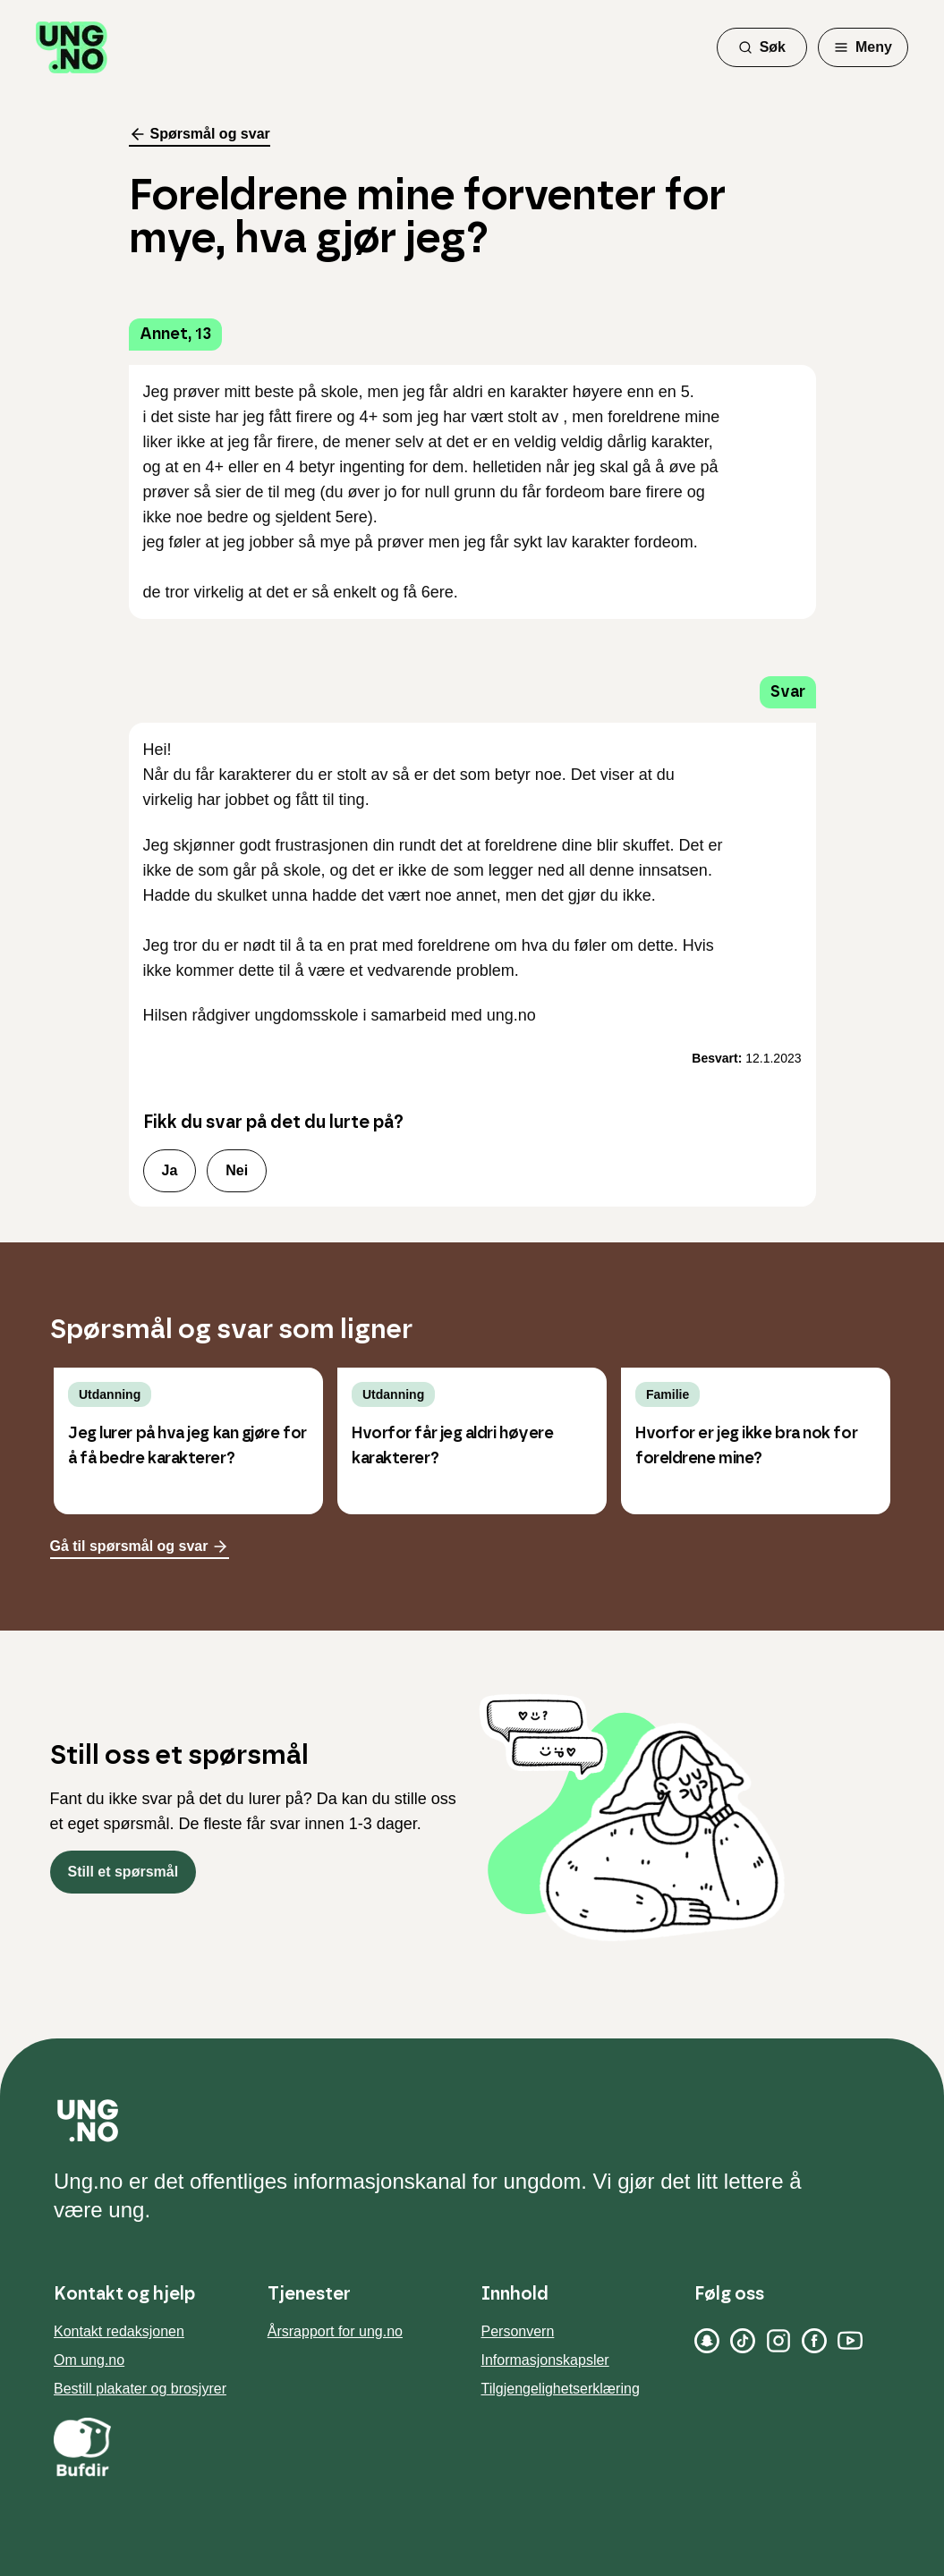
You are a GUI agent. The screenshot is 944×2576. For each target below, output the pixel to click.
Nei (236, 1170)
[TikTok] (742, 2340)
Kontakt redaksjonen (119, 2331)
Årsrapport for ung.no (335, 2331)
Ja (170, 1170)
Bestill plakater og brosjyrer (140, 2388)
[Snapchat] (706, 2340)
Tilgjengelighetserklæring (560, 2388)
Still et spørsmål (123, 1871)
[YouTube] (850, 2340)
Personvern (518, 2331)
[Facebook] (814, 2340)
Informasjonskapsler (545, 2360)
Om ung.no (89, 2360)
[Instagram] (778, 2340)
